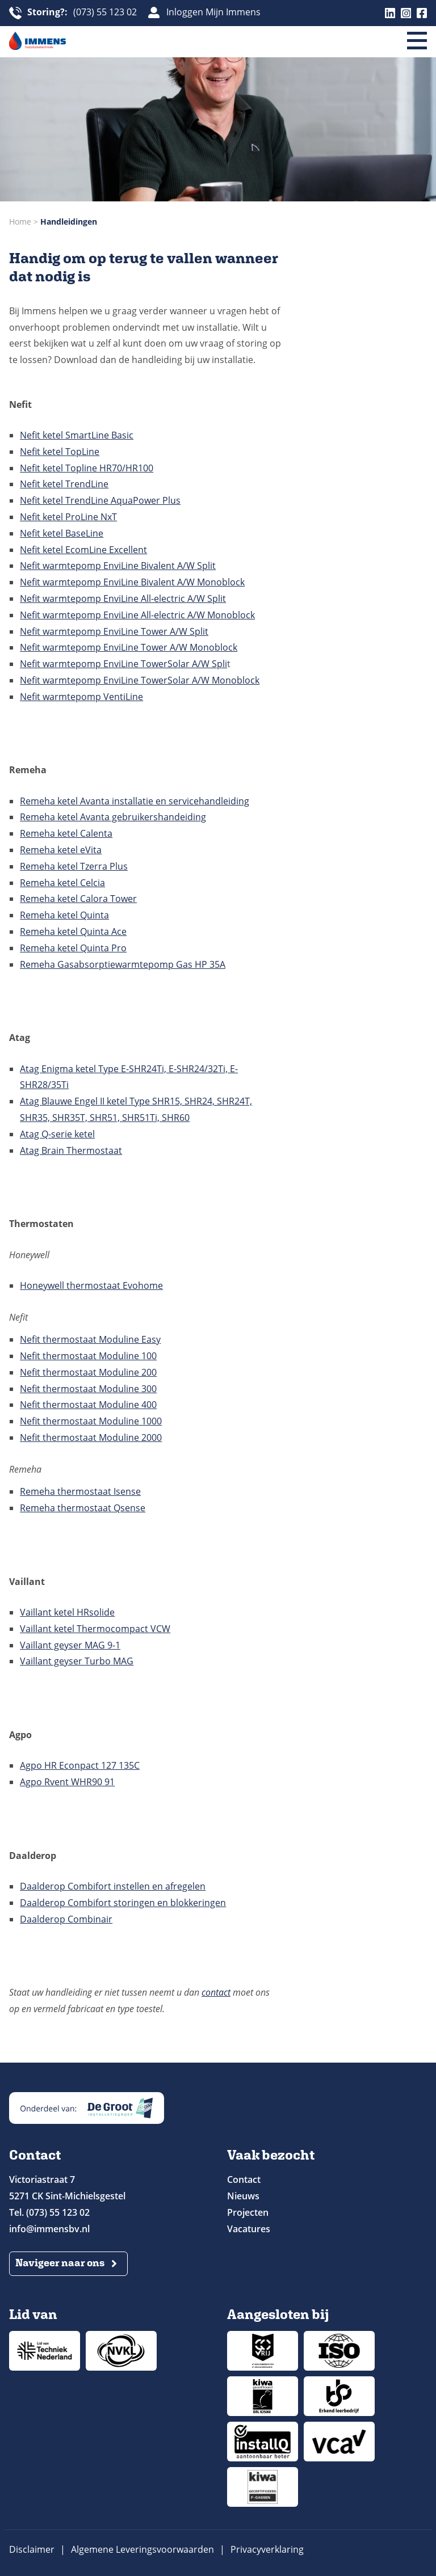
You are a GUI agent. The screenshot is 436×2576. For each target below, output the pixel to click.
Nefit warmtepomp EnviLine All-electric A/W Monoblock (137, 615)
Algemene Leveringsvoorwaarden (142, 2549)
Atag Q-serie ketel (57, 1134)
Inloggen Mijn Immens (213, 12)
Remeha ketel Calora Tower (78, 898)
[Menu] (417, 41)
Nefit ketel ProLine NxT (68, 517)
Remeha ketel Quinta (64, 915)
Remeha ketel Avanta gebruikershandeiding (113, 817)
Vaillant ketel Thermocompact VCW (95, 1628)
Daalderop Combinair (66, 1919)
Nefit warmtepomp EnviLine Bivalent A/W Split (118, 565)
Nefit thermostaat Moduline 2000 (91, 1437)
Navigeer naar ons (59, 2263)
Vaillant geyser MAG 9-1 (70, 1645)
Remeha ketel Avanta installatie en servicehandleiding (134, 801)
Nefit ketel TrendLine (64, 484)
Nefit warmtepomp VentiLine (81, 696)
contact (216, 1992)
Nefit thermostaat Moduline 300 (88, 1388)
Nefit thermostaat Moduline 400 (88, 1404)
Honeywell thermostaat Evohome (91, 1285)
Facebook (422, 13)
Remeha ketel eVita (61, 850)
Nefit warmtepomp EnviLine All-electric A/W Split (123, 598)
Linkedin (390, 13)
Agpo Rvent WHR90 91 (67, 1782)
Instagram (406, 13)
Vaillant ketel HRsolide (67, 1612)
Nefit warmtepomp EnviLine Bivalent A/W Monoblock (132, 582)
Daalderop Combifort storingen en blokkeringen (123, 1902)
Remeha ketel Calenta (66, 833)
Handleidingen (68, 221)
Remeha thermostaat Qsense (82, 1508)
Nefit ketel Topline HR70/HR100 (86, 468)
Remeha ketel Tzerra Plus (74, 866)
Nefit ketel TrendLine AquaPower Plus (100, 500)
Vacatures (248, 2229)
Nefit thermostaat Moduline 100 (88, 1356)
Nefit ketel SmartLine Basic (76, 435)
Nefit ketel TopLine (59, 451)
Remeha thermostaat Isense (80, 1491)
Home (20, 221)
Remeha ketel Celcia (62, 882)
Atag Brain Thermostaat (71, 1150)
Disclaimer (31, 2549)
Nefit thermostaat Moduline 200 (88, 1372)
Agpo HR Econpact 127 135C (80, 1765)
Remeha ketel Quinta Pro (73, 948)
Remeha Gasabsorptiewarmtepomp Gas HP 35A (122, 964)
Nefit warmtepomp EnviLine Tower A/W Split (114, 631)
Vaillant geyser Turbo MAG (76, 1661)
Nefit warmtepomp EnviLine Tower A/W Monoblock (128, 647)
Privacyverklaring (267, 2549)
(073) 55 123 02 (82, 13)
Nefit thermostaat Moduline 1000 (91, 1421)
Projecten (248, 2212)
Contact (244, 2179)
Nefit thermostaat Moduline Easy (90, 1339)
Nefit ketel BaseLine (61, 533)
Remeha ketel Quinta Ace (73, 931)
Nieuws (243, 2196)
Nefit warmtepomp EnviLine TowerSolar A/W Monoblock (139, 680)
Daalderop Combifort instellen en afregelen (113, 1886)
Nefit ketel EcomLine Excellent (83, 549)
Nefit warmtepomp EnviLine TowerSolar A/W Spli (123, 663)
